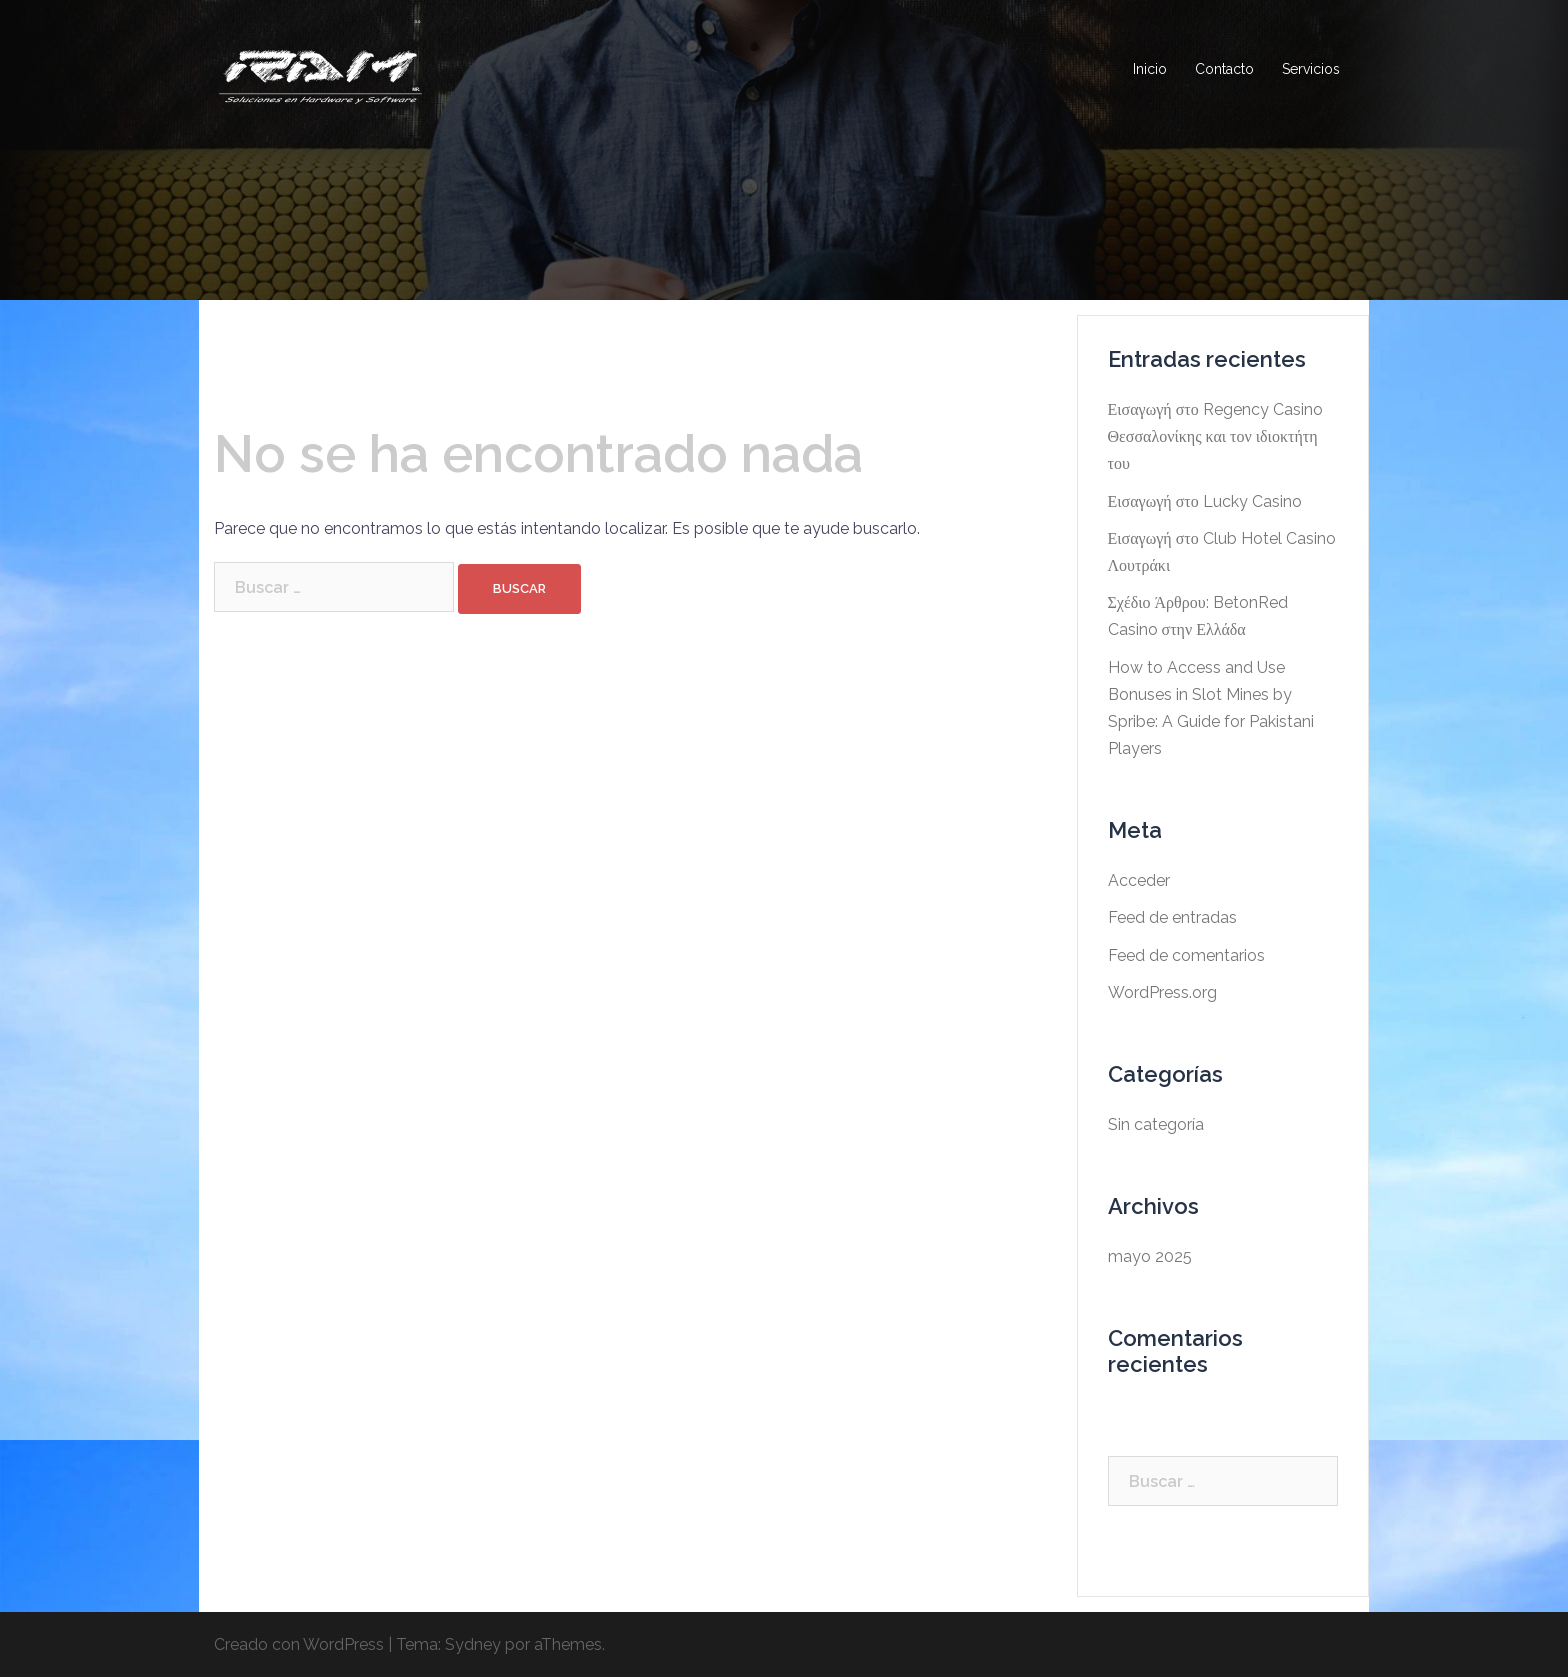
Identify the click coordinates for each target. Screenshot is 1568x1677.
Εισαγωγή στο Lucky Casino (1205, 501)
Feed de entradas (1172, 917)
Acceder (1139, 880)
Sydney (473, 1644)
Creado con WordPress (299, 1644)
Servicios (1311, 69)
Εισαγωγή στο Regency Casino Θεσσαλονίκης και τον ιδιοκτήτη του (1215, 436)
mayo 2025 (1150, 1256)
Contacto (1224, 69)
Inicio (1150, 69)
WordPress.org (1162, 992)
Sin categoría (1156, 1124)
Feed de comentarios (1186, 955)
